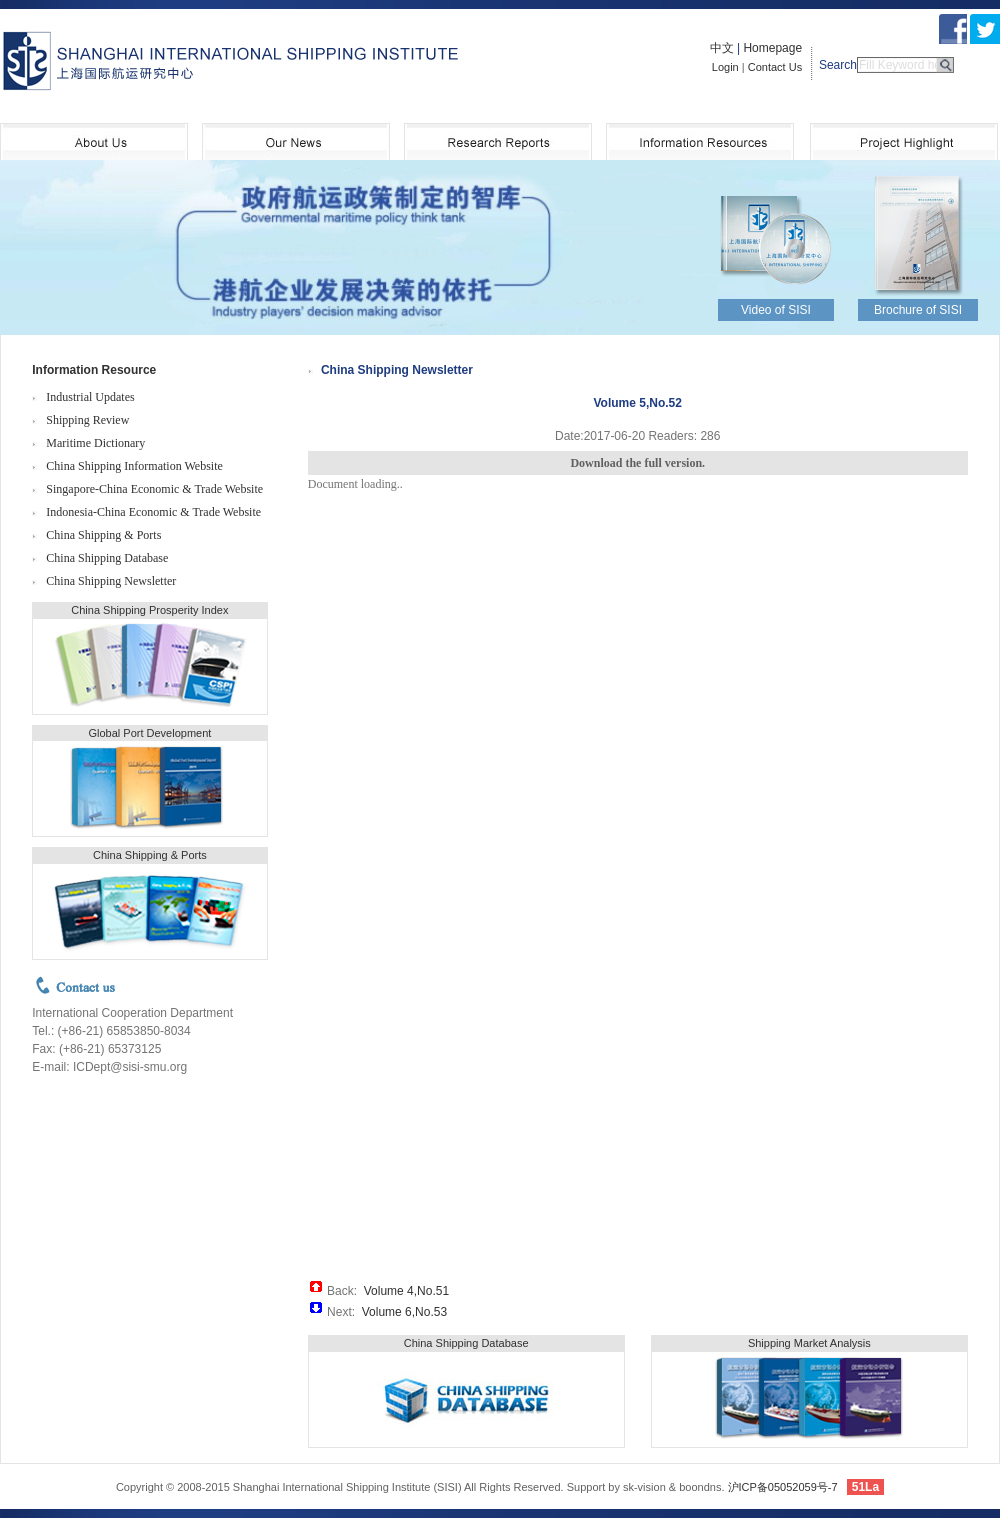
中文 (722, 48)
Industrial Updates (90, 397)
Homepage (772, 48)
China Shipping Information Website (134, 466)
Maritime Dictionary (95, 443)
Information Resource (94, 370)
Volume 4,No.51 (406, 1291)
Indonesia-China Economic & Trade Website (153, 512)
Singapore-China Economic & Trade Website (154, 489)
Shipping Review (87, 420)
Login (725, 67)
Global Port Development (149, 733)
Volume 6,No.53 (404, 1312)
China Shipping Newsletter (111, 581)
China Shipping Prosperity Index (149, 610)
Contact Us (775, 67)
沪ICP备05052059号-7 (783, 1487)
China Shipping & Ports (103, 535)
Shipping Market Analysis (809, 1343)
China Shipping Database (107, 558)
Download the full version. (637, 463)
